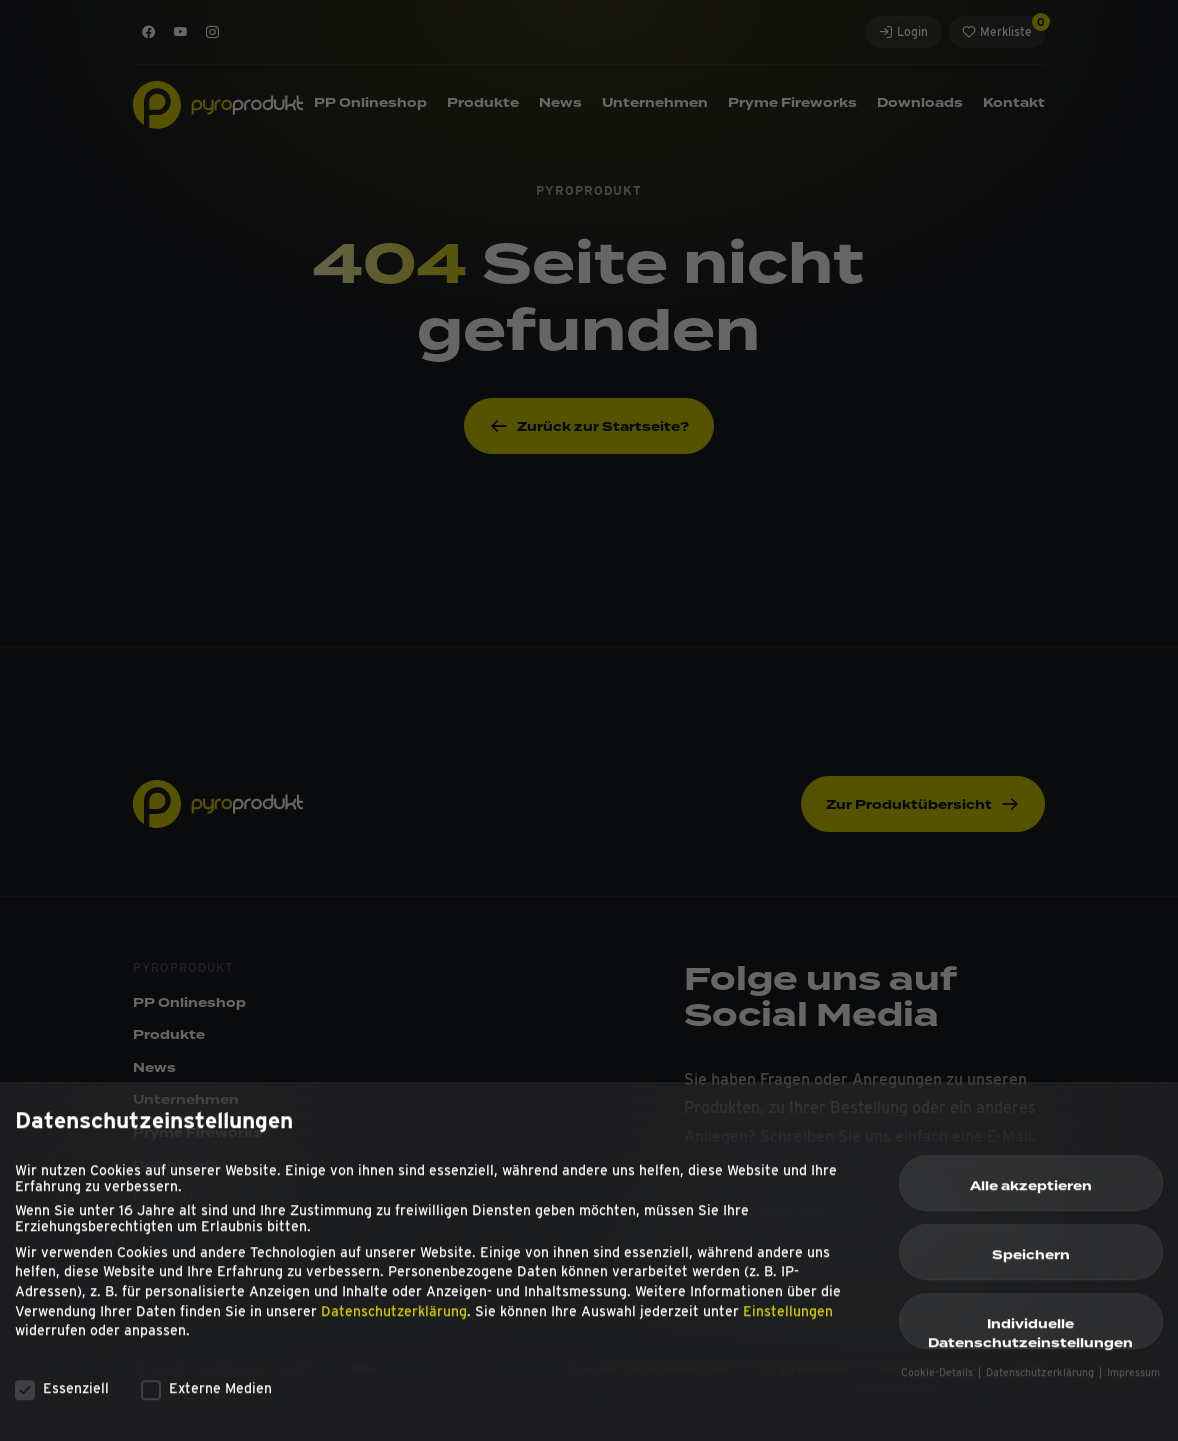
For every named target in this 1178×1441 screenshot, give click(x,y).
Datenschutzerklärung (394, 1321)
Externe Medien (206, 1398)
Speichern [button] (1031, 1265)
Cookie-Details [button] (938, 1383)
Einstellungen (788, 1321)
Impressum (1133, 1383)
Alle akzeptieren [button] (1031, 1196)
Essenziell (62, 1398)
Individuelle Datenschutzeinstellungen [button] (1030, 1342)
